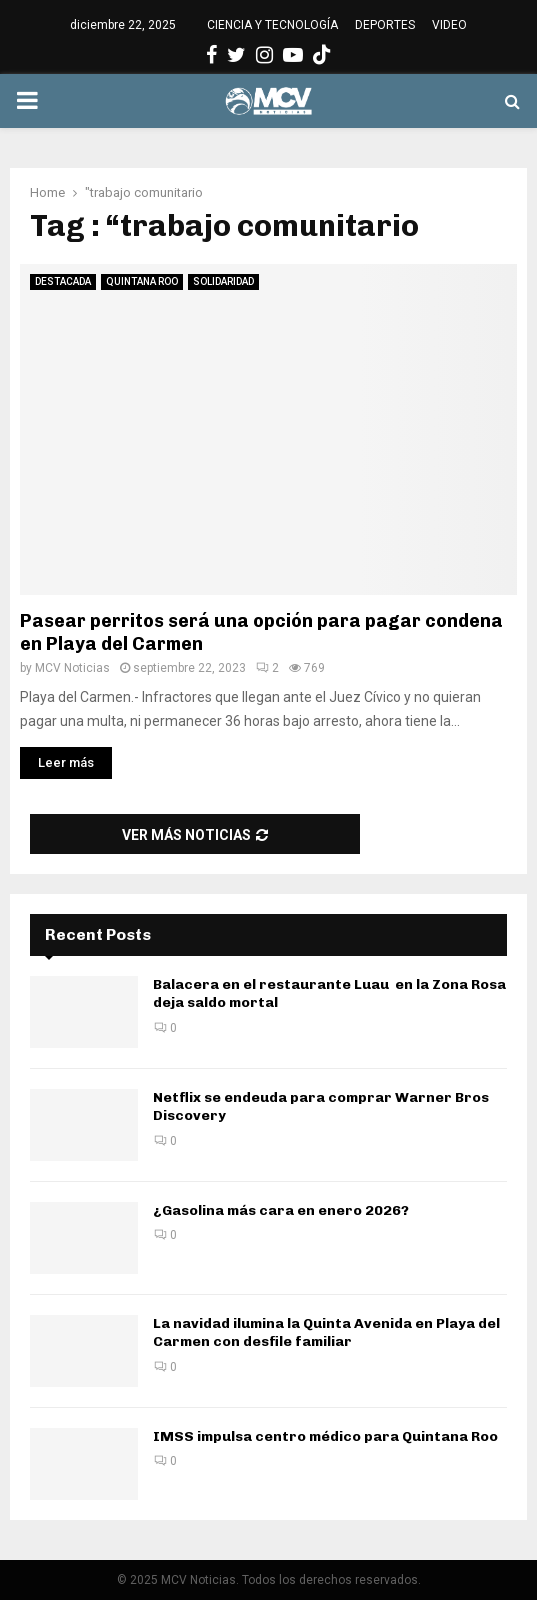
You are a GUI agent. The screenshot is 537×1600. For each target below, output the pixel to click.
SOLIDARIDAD (223, 281)
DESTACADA (63, 281)
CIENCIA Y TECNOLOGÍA (272, 25)
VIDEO (449, 25)
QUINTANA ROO (142, 281)
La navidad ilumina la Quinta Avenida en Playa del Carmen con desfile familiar (326, 1332)
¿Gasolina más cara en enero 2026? (281, 1210)
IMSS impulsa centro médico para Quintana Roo (325, 1436)
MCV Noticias (72, 668)
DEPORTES (385, 25)
